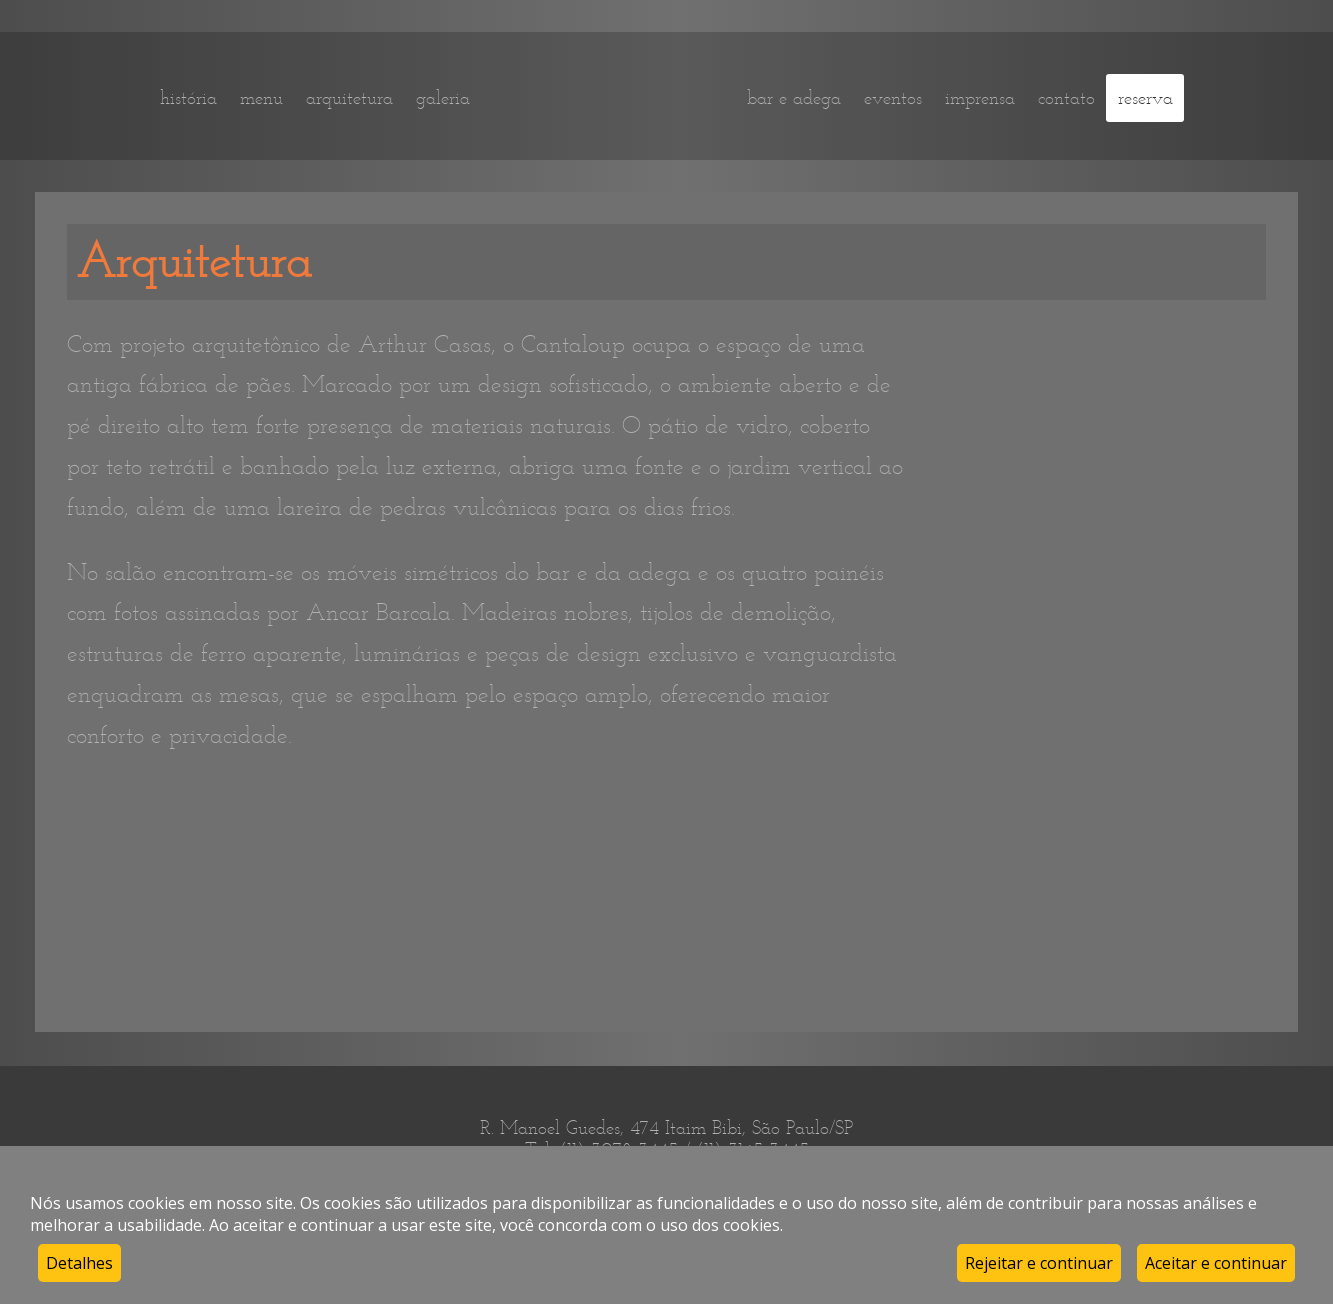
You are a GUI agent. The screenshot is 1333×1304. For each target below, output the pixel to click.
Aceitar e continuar (1216, 1263)
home (608, 97)
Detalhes (79, 1263)
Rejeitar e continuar (1039, 1263)
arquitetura (349, 98)
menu (261, 98)
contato (1066, 98)
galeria (443, 98)
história (188, 98)
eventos (893, 98)
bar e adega (794, 98)
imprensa (980, 98)
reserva (1145, 98)
